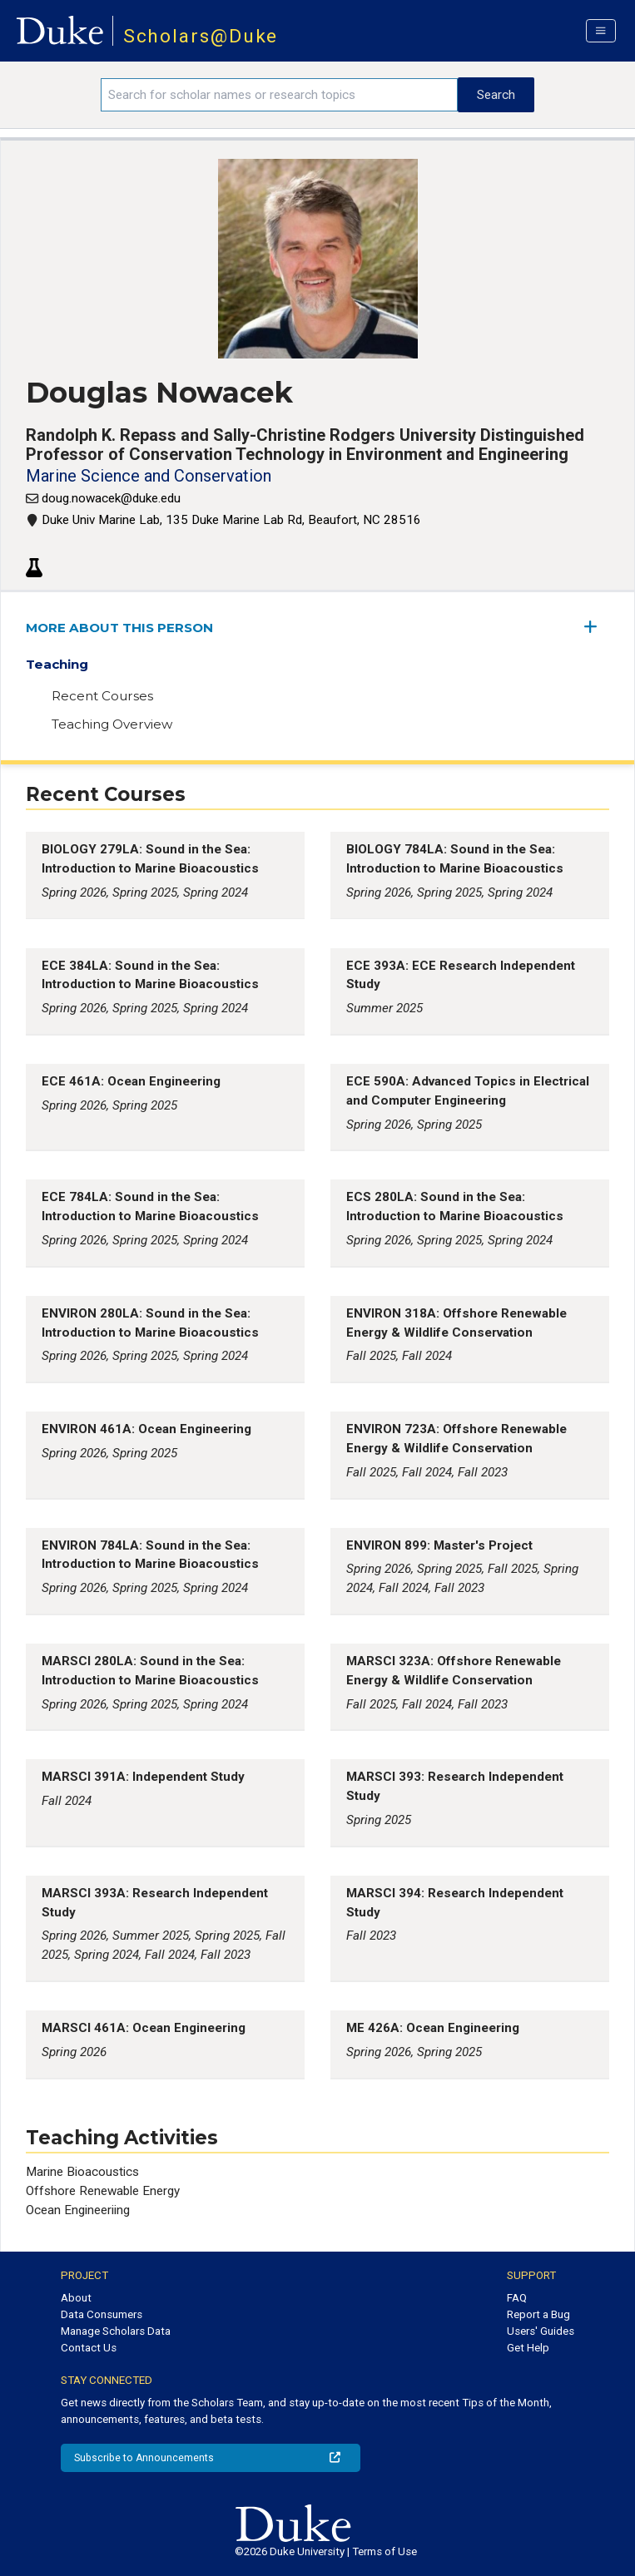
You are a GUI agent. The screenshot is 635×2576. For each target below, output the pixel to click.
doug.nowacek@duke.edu (111, 498)
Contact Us (89, 2347)
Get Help (528, 2347)
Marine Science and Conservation (148, 476)
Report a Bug (538, 2314)
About (76, 2298)
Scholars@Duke (201, 36)
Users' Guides (540, 2331)
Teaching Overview (112, 724)
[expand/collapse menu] (597, 627)
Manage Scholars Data (116, 2331)
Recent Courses (102, 696)
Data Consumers (101, 2314)
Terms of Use (384, 2551)
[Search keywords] (279, 94)
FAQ (517, 2298)
